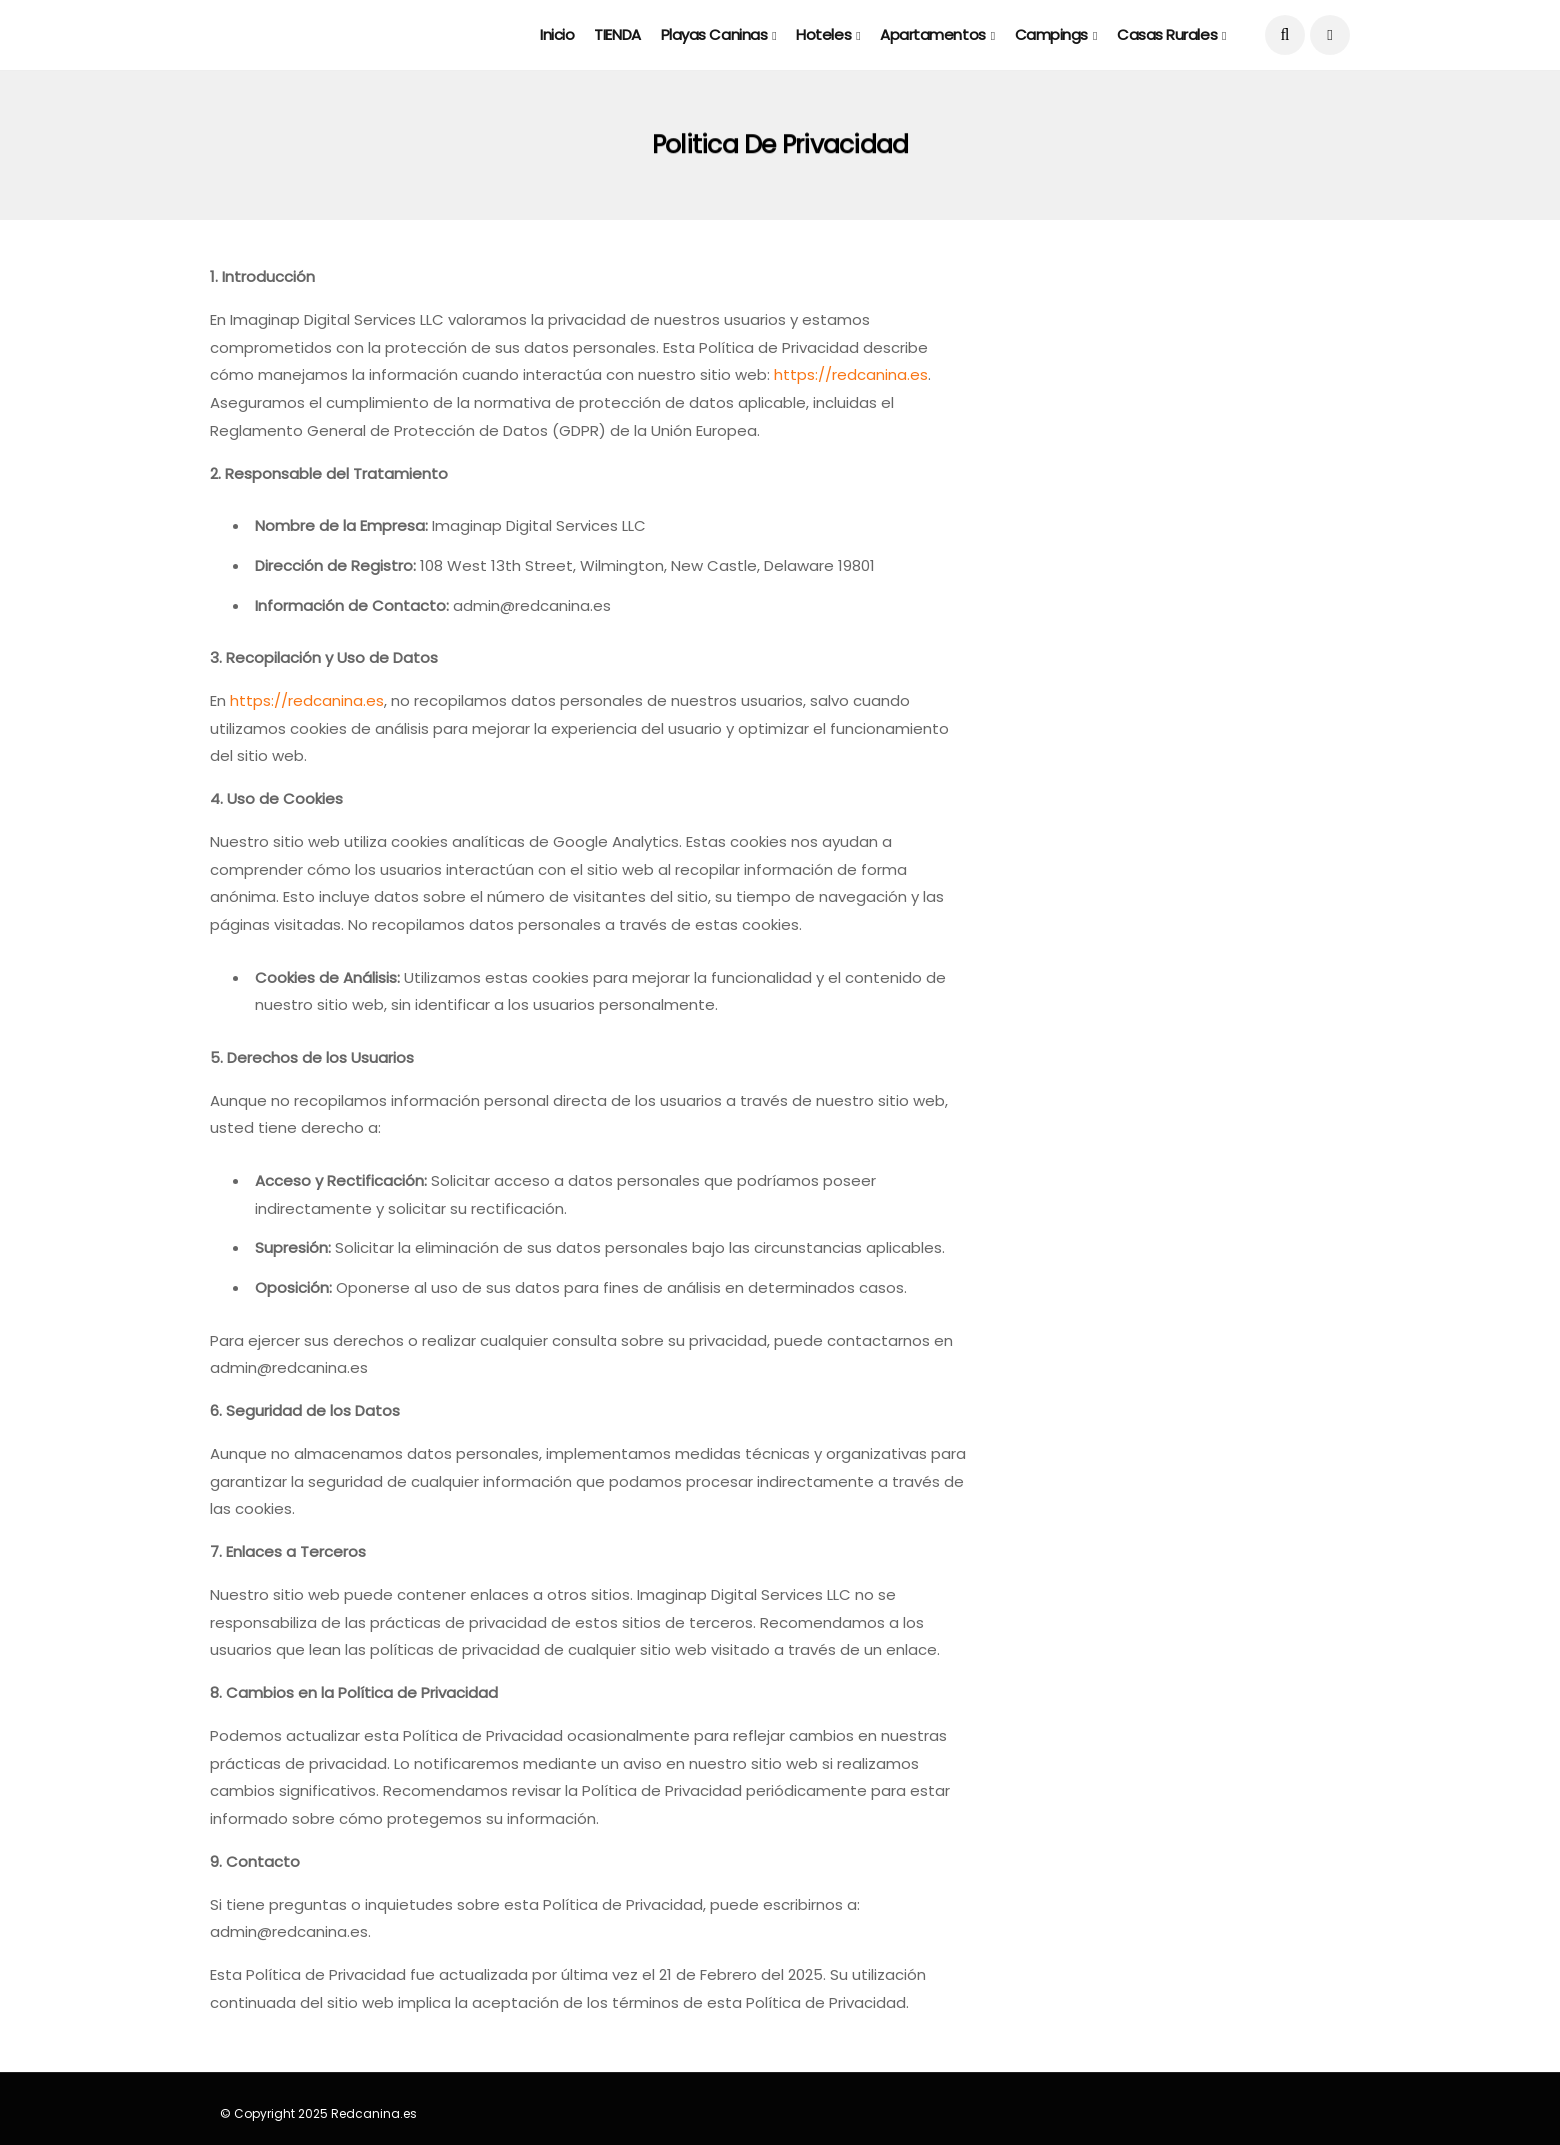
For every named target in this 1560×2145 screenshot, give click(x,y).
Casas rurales (1167, 34)
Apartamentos (933, 34)
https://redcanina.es (851, 374)
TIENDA (617, 34)
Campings (1051, 34)
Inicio (557, 34)
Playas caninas (714, 34)
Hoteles (823, 34)
